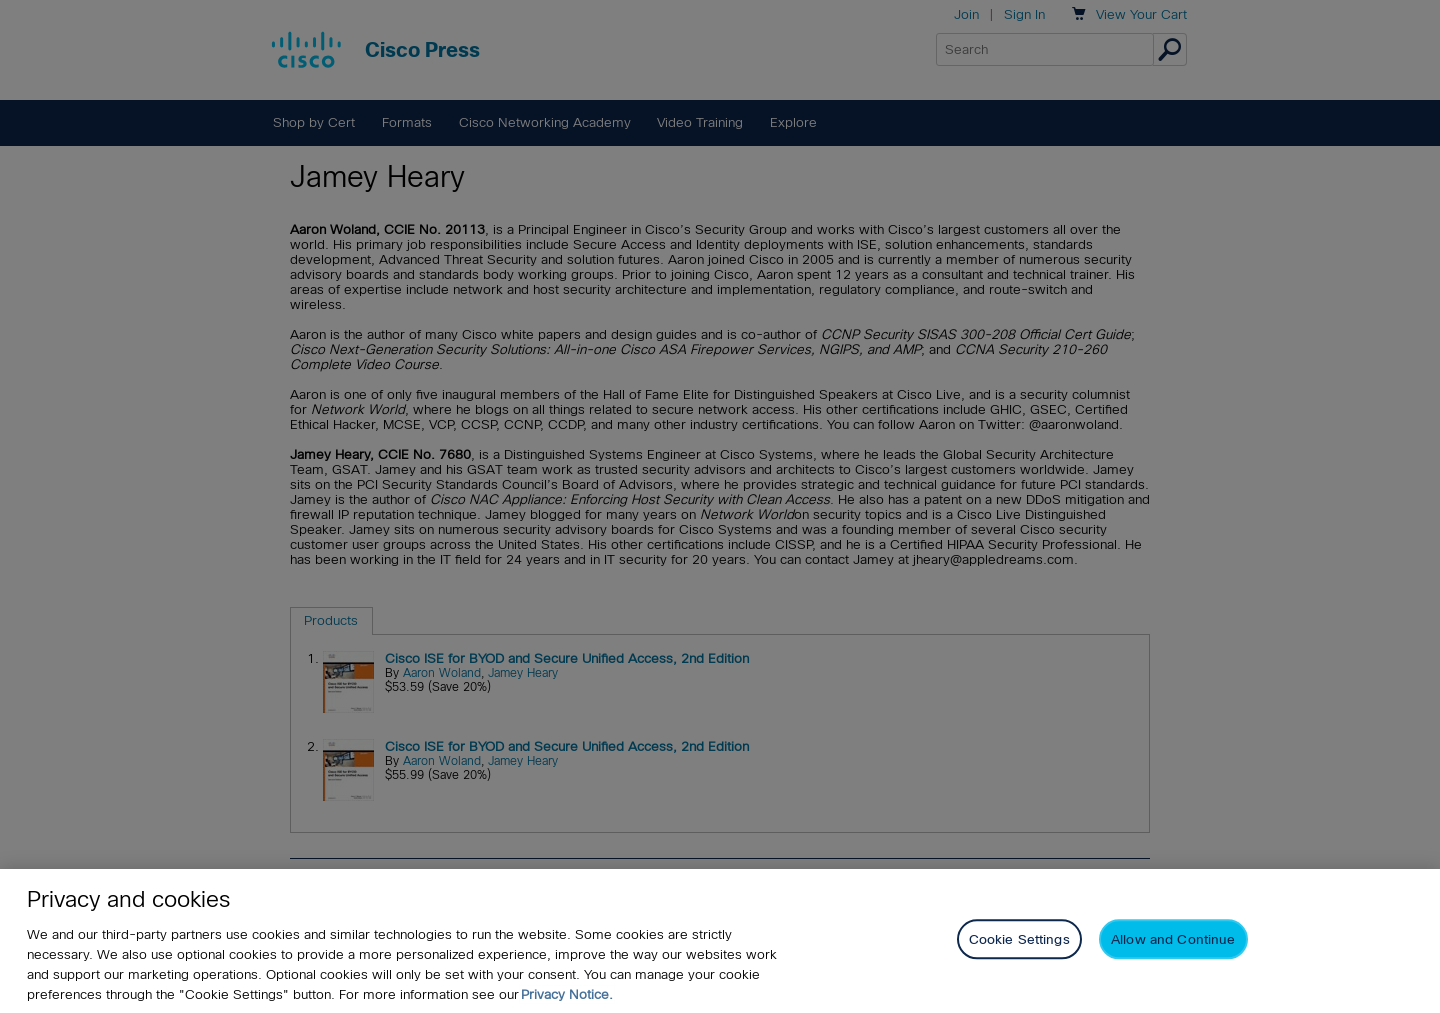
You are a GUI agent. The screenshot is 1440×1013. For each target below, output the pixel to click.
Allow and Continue (1173, 939)
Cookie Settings (1019, 939)
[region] (720, 941)
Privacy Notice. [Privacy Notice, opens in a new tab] (567, 994)
